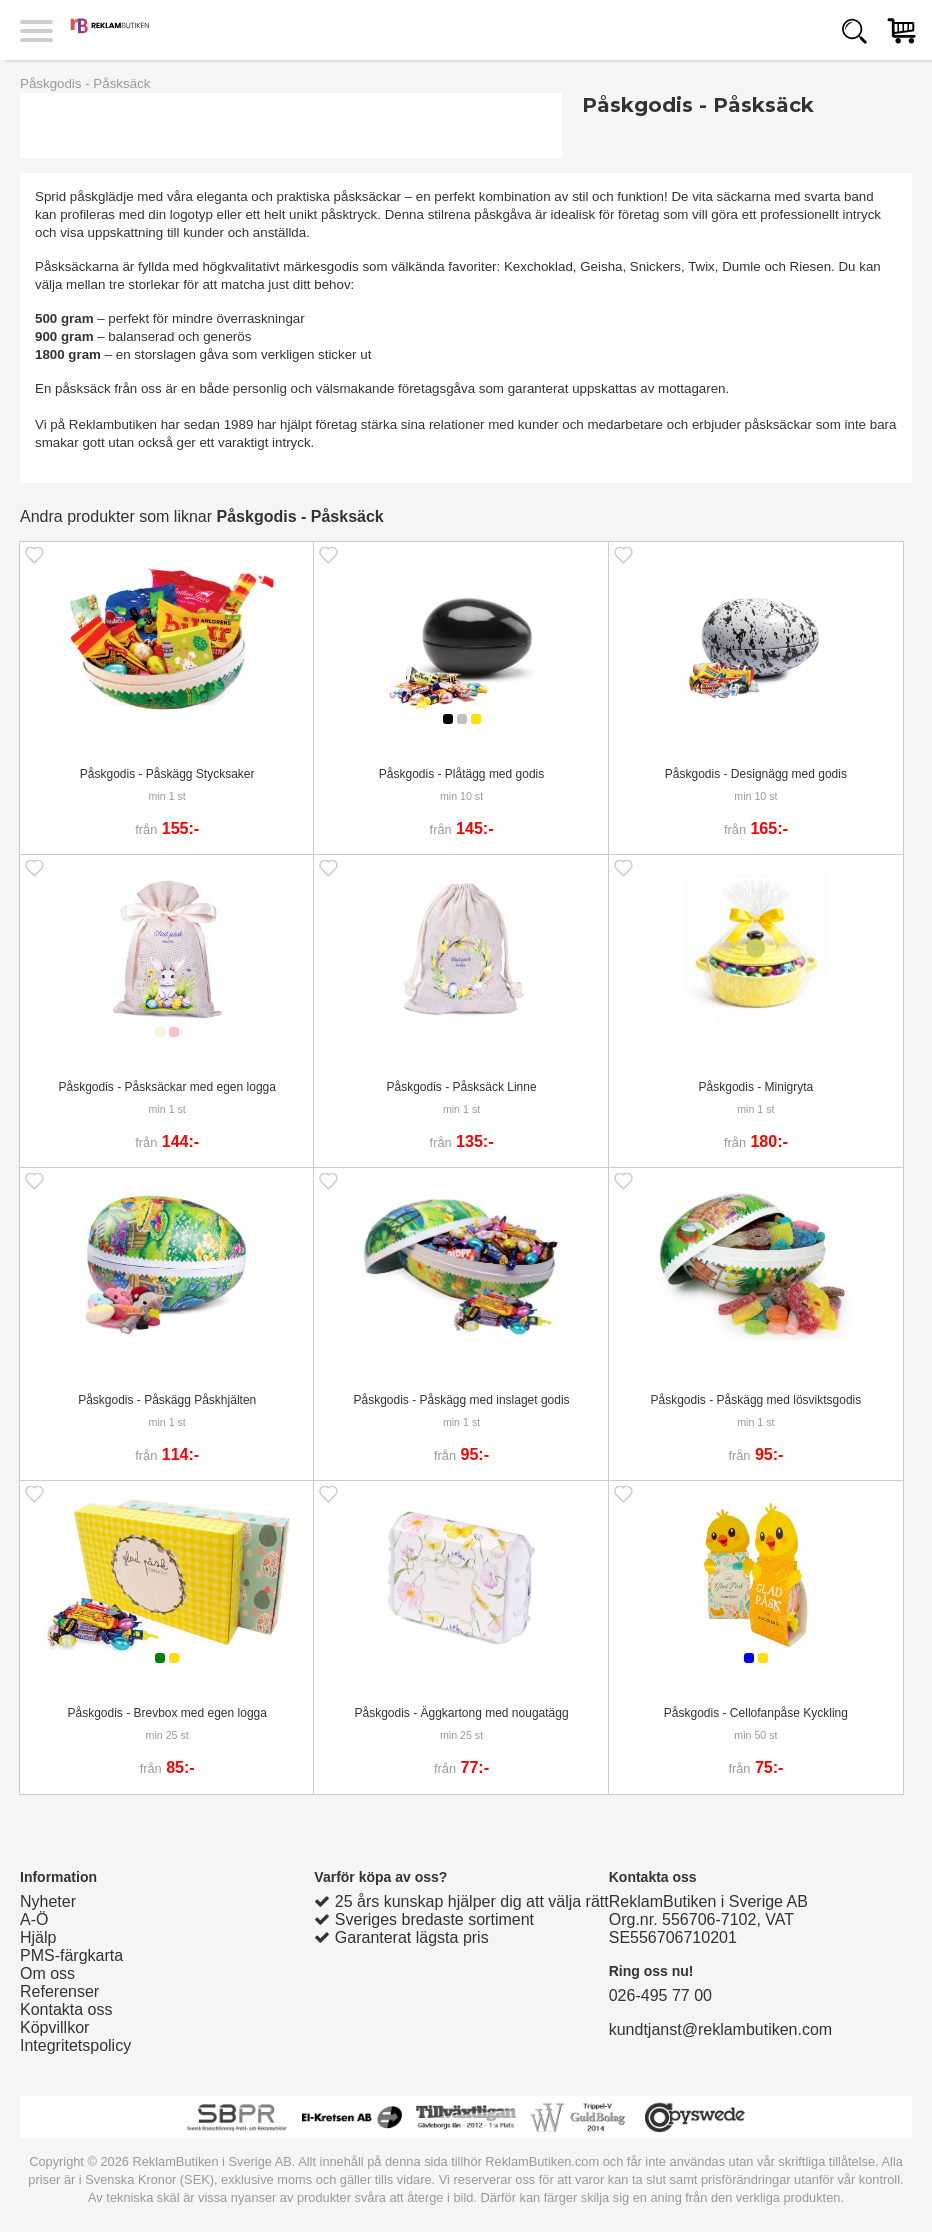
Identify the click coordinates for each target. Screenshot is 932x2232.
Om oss (47, 1973)
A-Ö (34, 1919)
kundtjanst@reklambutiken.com (720, 2029)
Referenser (59, 1991)
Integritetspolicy (75, 2045)
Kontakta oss (66, 2009)
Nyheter (48, 1901)
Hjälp (38, 1937)
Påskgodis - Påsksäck (85, 83)
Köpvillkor (54, 2027)
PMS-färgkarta (71, 1955)
